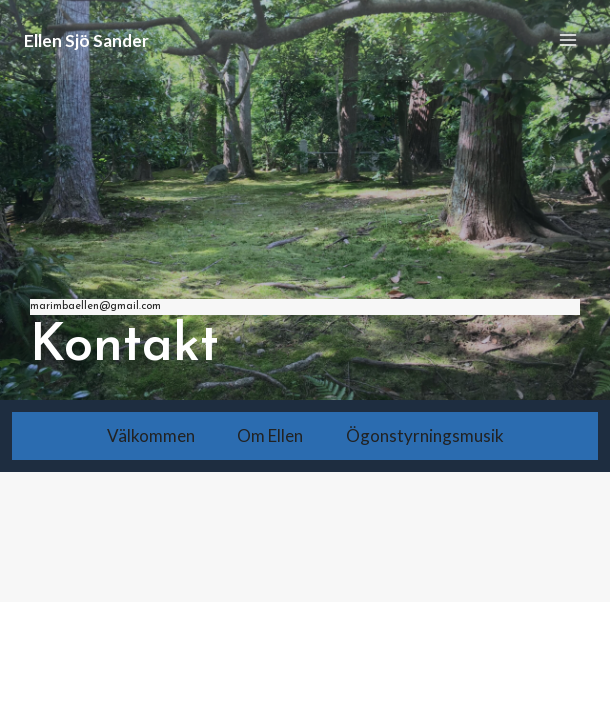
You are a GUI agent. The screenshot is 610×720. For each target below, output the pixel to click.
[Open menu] (567, 39)
